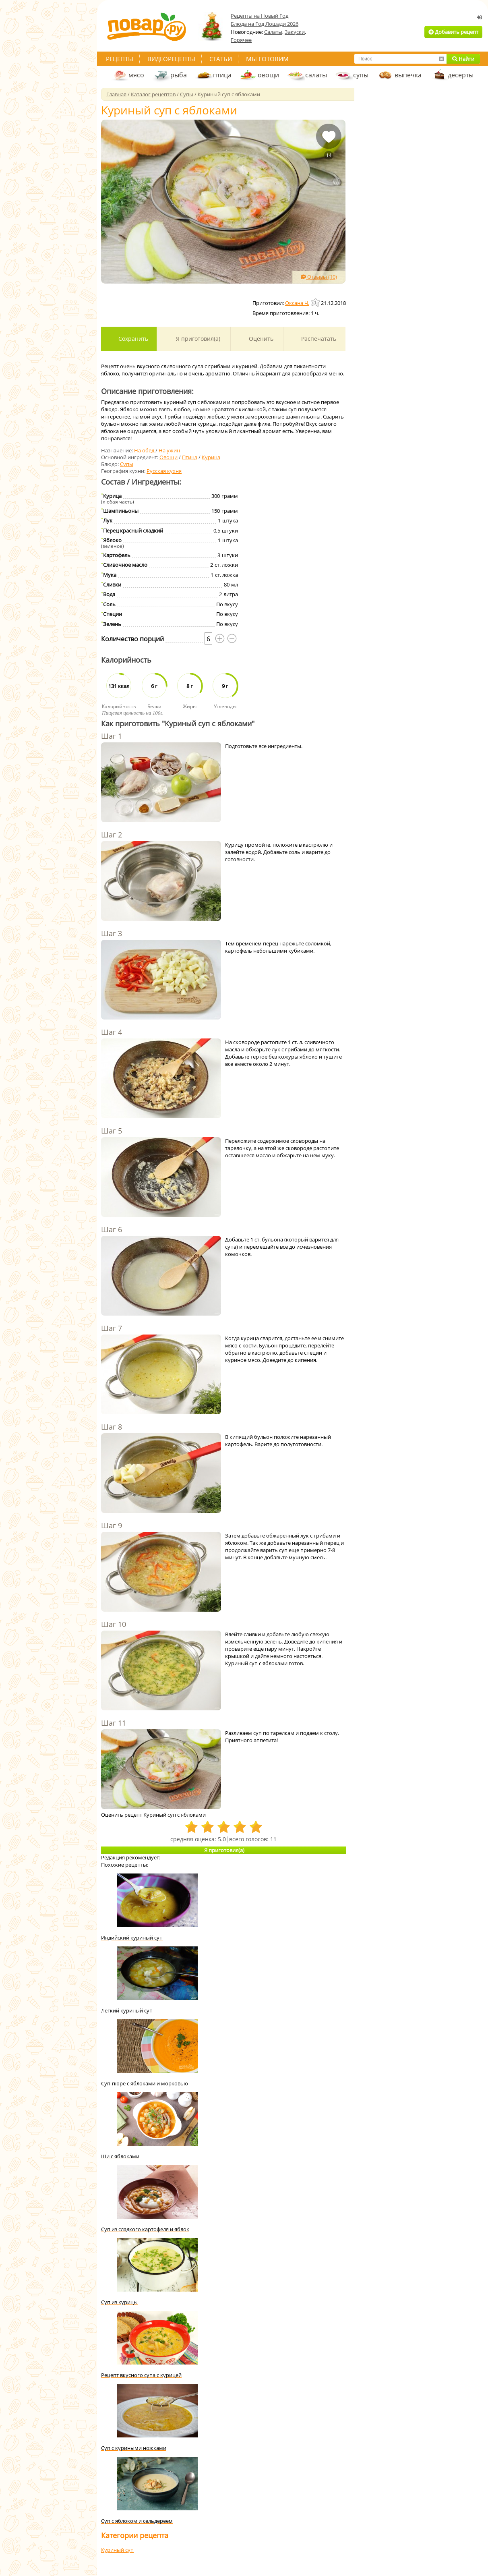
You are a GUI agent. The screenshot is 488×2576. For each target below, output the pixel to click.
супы (360, 74)
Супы (126, 464)
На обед (144, 450)
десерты (461, 74)
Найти (463, 58)
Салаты (273, 31)
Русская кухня (164, 471)
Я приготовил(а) (197, 338)
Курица (211, 457)
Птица (189, 457)
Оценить (260, 338)
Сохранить (132, 338)
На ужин (169, 450)
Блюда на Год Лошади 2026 (264, 23)
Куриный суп (117, 2549)
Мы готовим (267, 59)
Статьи (220, 59)
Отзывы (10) (319, 276)
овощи (268, 74)
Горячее (241, 40)
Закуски (295, 31)
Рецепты (119, 59)
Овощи (168, 457)
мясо (136, 74)
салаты (316, 74)
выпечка (408, 74)
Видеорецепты (171, 59)
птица (222, 74)
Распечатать (318, 338)
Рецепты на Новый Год (259, 15)
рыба (178, 74)
